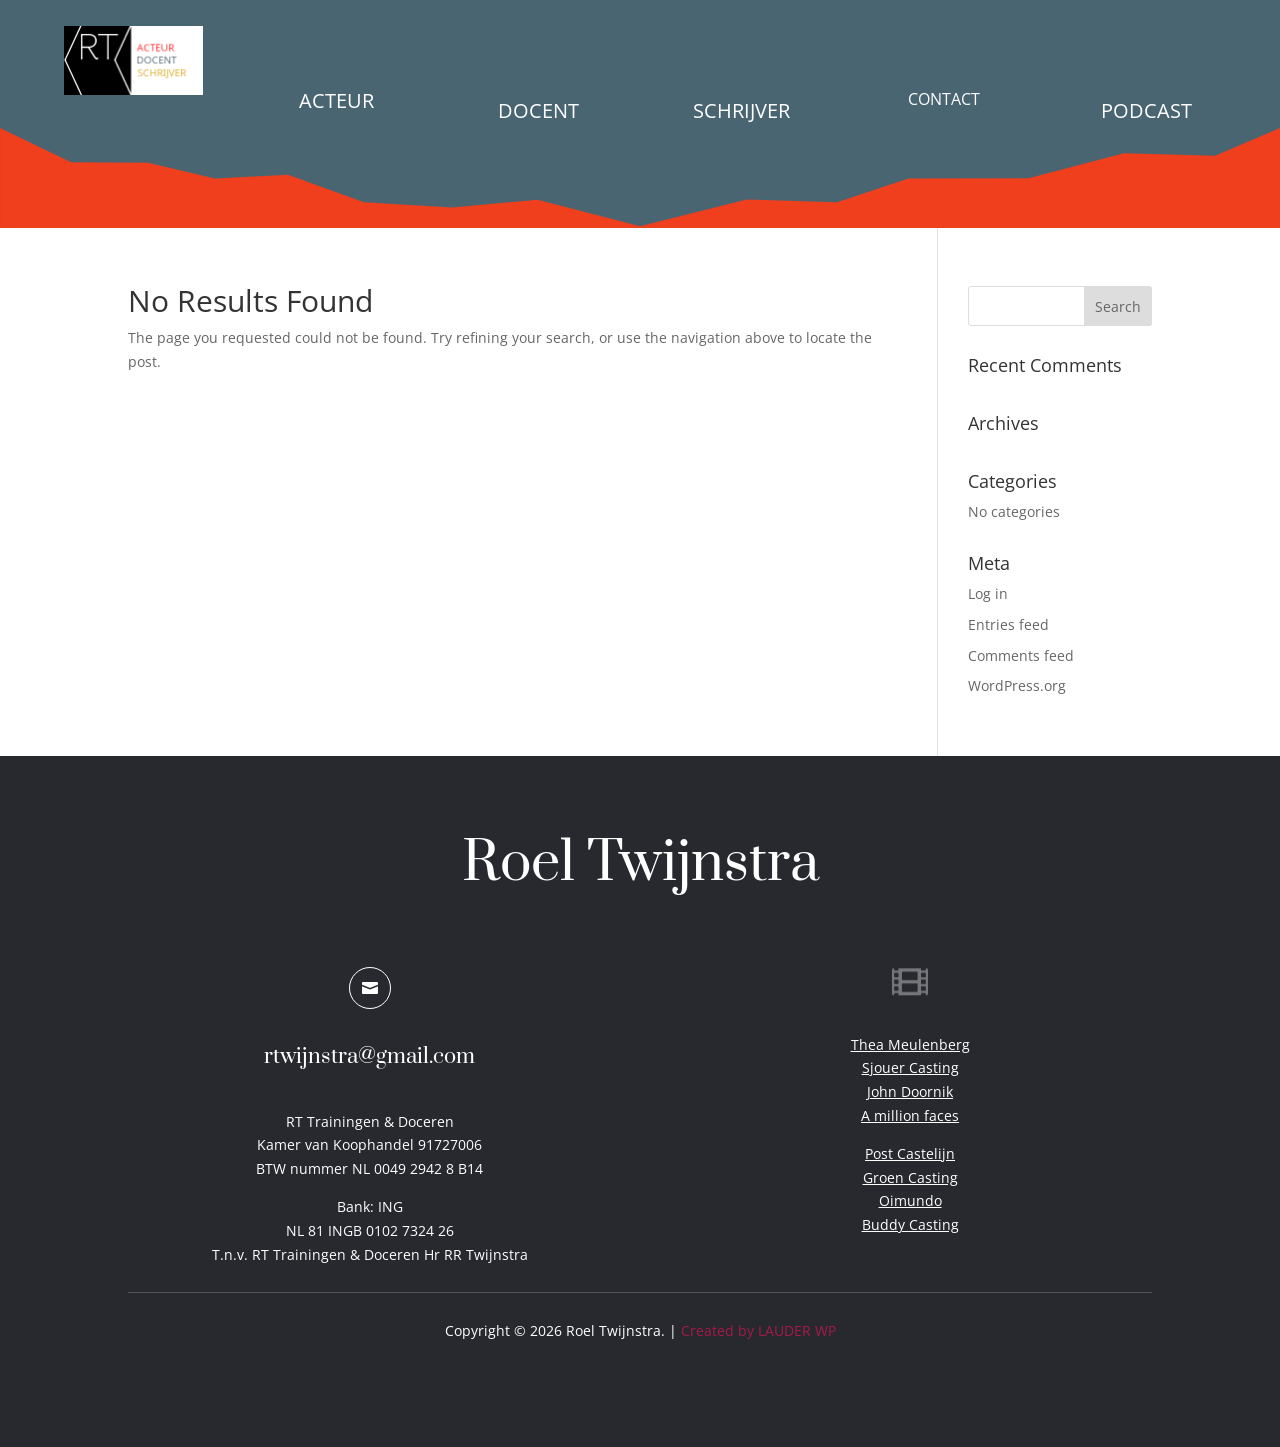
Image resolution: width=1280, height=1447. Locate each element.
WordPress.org (1017, 685)
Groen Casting (910, 1177)
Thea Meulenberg (910, 1044)
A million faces (910, 1115)
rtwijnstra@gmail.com (369, 1056)
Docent (538, 110)
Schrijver (741, 110)
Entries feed (1008, 624)
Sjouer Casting (910, 1067)
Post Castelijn (910, 1153)
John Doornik (910, 1091)
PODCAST (1146, 110)
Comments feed (1021, 655)
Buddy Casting (910, 1224)
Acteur (336, 100)
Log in (988, 593)
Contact (944, 99)
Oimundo (910, 1200)
